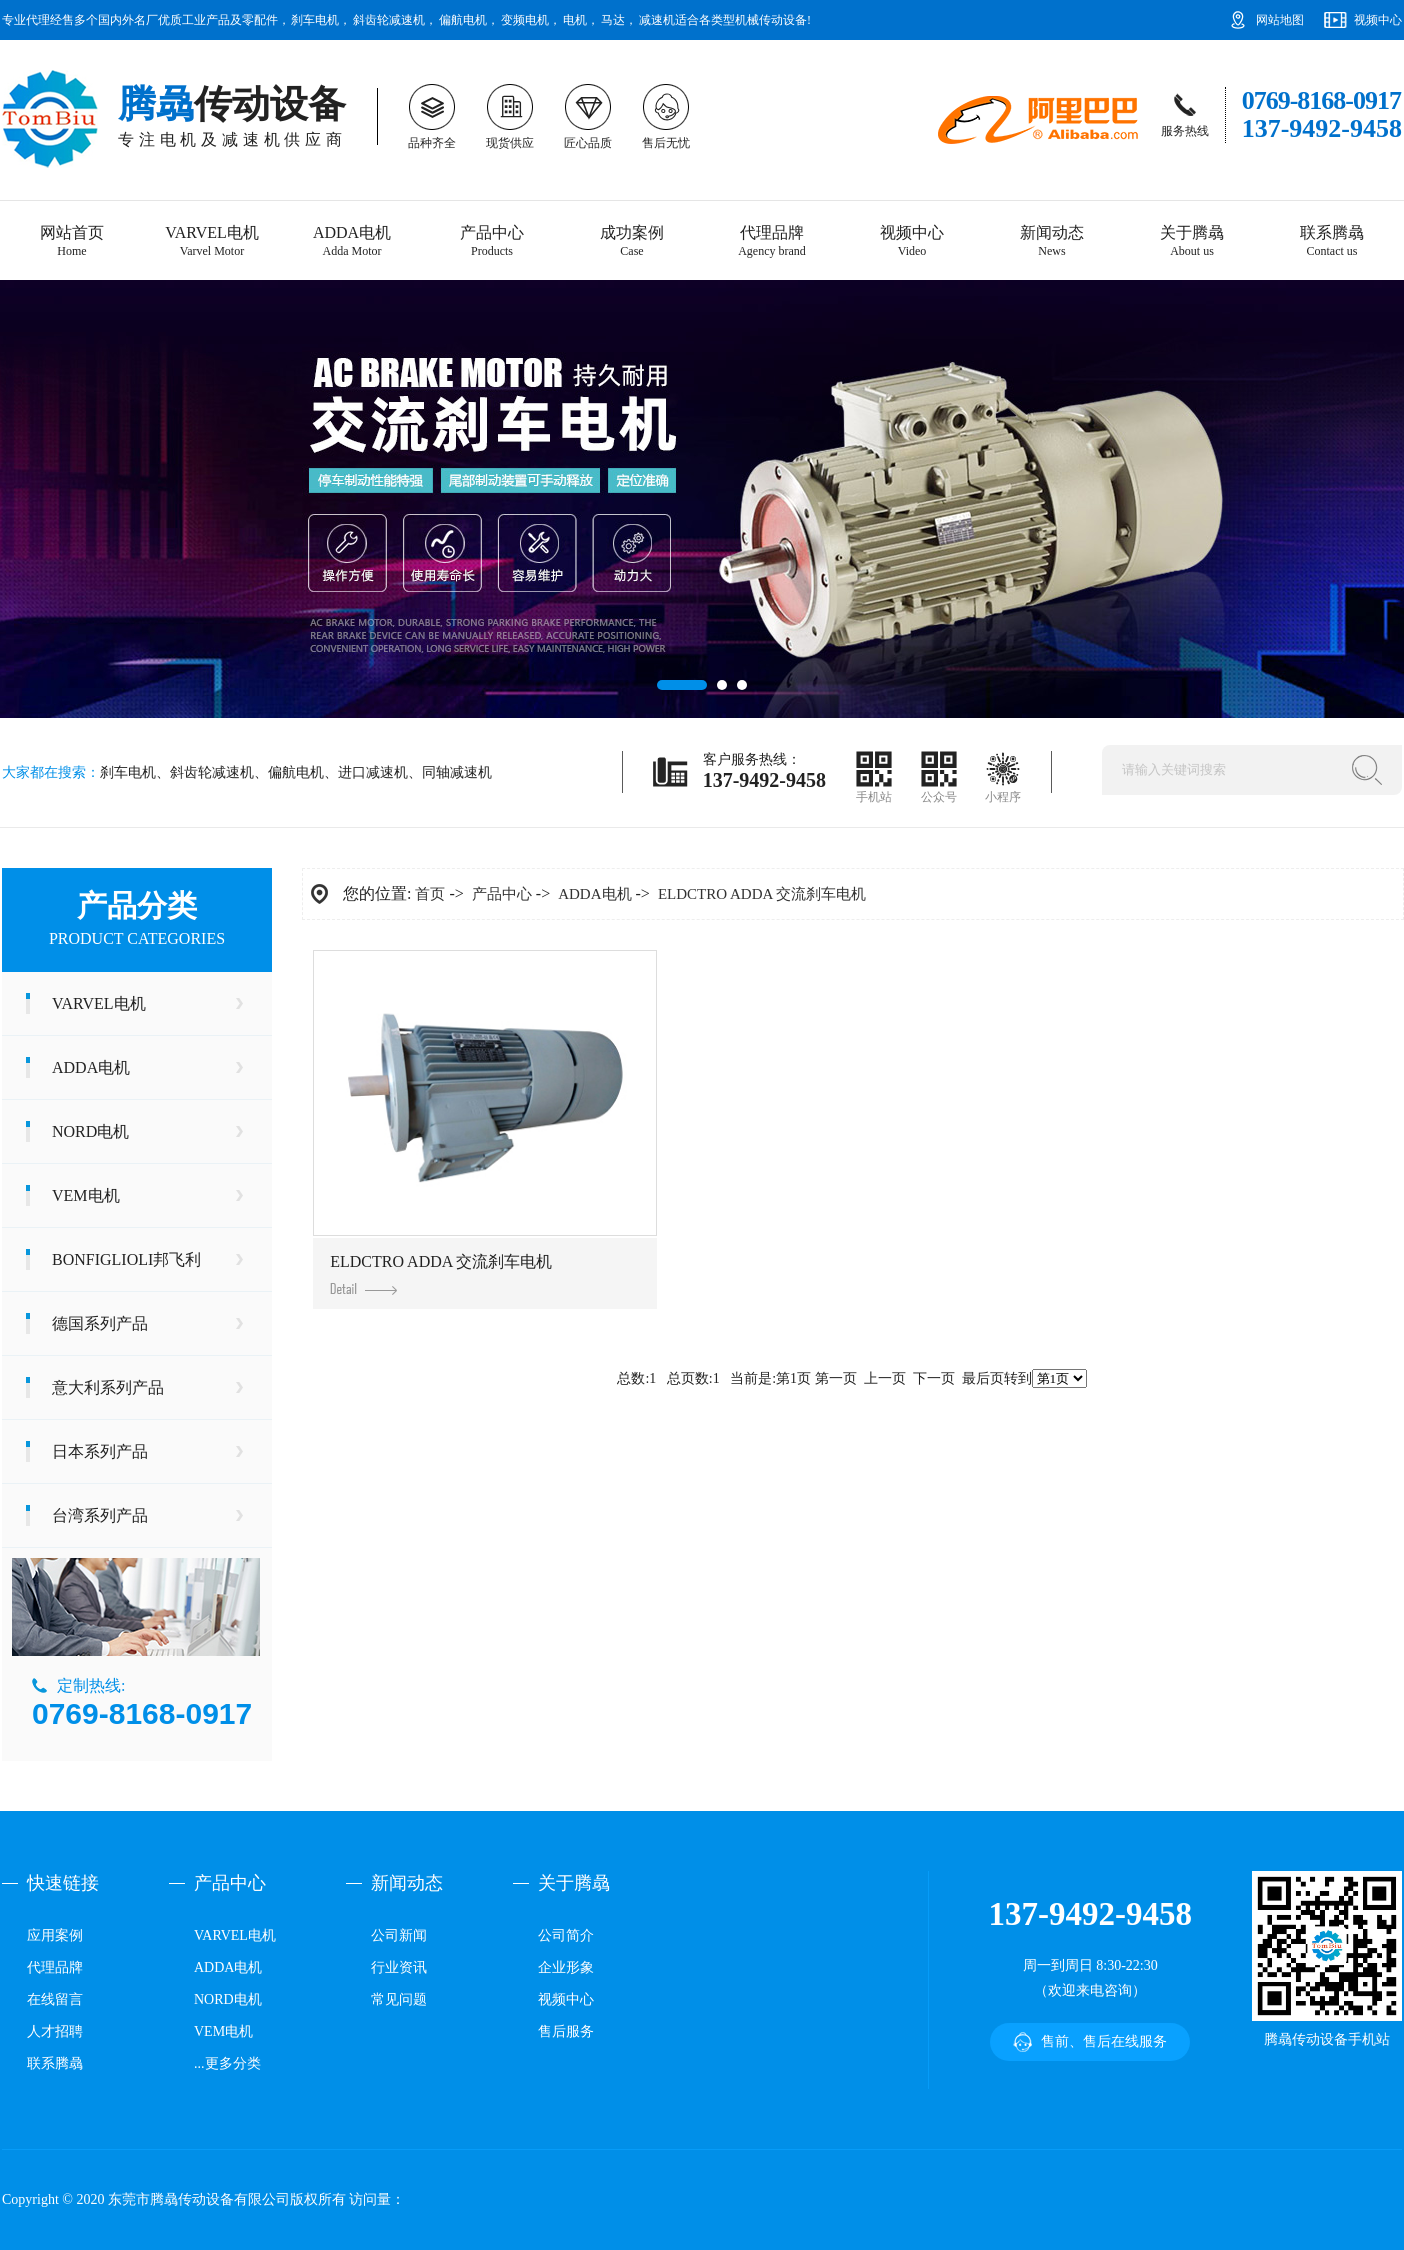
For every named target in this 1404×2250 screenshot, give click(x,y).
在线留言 (55, 1999)
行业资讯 (399, 1967)
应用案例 (55, 1935)
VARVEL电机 (212, 241)
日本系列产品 (100, 1451)
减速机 (657, 20)
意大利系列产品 (108, 1387)
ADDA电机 (352, 241)
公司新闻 (399, 1935)
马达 (613, 20)
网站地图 (1280, 20)
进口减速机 (373, 772)
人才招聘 (55, 2031)
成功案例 (632, 241)
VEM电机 (86, 1195)
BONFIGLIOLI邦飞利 (126, 1259)
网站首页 (72, 241)
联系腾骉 (1332, 241)
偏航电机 (463, 20)
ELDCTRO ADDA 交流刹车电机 (762, 894)
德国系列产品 (100, 1323)
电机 (575, 20)
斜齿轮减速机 (389, 20)
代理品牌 (772, 241)
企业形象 (566, 1967)
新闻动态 (1052, 241)
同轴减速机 (457, 772)
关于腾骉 (1192, 241)
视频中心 (1378, 20)
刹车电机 (315, 20)
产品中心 (492, 241)
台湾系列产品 (100, 1515)
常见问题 (399, 1999)
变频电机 (525, 20)
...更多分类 (227, 2063)
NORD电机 (90, 1131)
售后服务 (566, 2031)
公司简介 (566, 1935)
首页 (430, 894)
